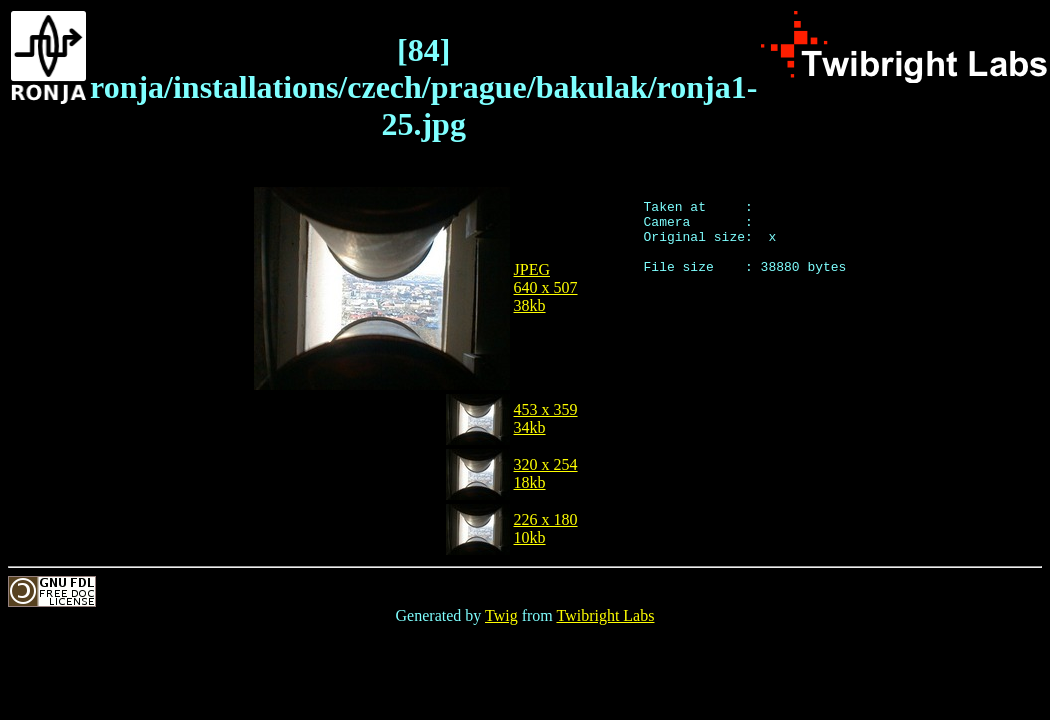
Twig (501, 615)
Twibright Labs (605, 615)
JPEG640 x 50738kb (546, 287)
